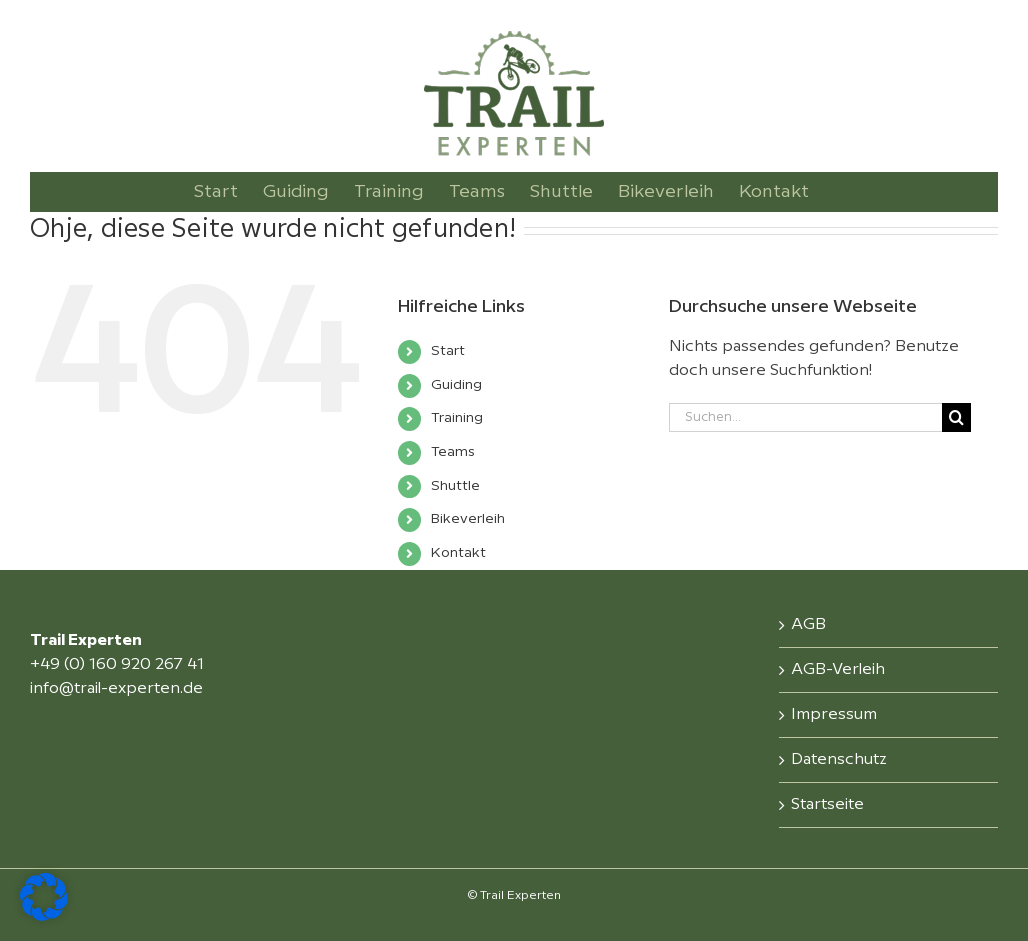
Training (457, 418)
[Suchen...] (806, 417)
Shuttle (455, 486)
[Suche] (956, 417)
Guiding (456, 385)
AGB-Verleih (838, 669)
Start (448, 351)
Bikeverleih (468, 519)
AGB (808, 624)
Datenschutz (839, 759)
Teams (453, 452)
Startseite (827, 804)
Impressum (834, 714)
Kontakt (458, 553)
